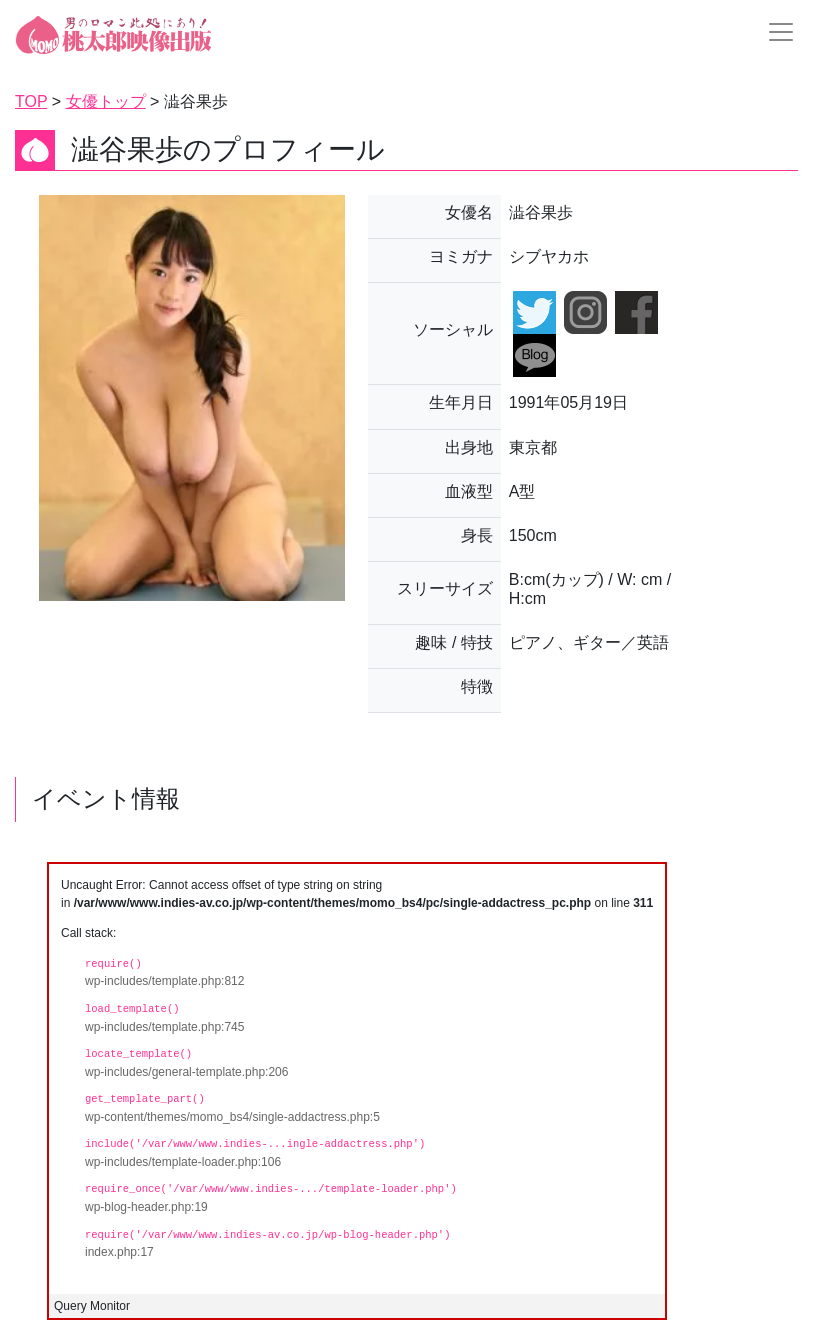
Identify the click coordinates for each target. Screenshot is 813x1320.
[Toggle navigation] (775, 32)
